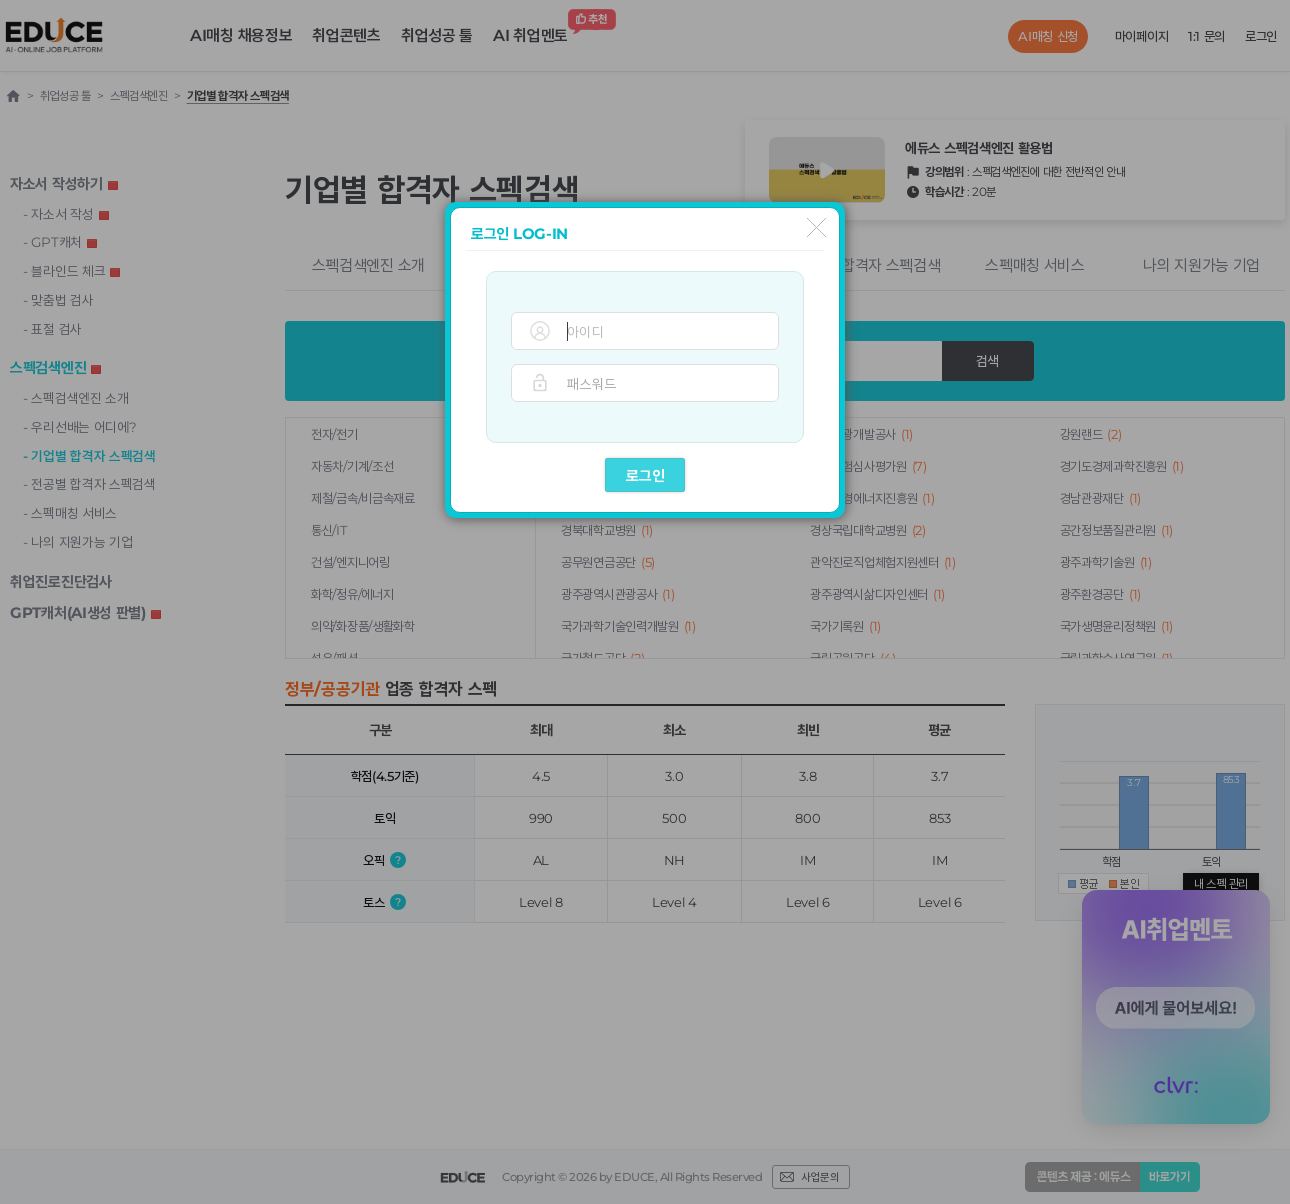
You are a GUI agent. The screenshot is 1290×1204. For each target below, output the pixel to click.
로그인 (645, 475)
